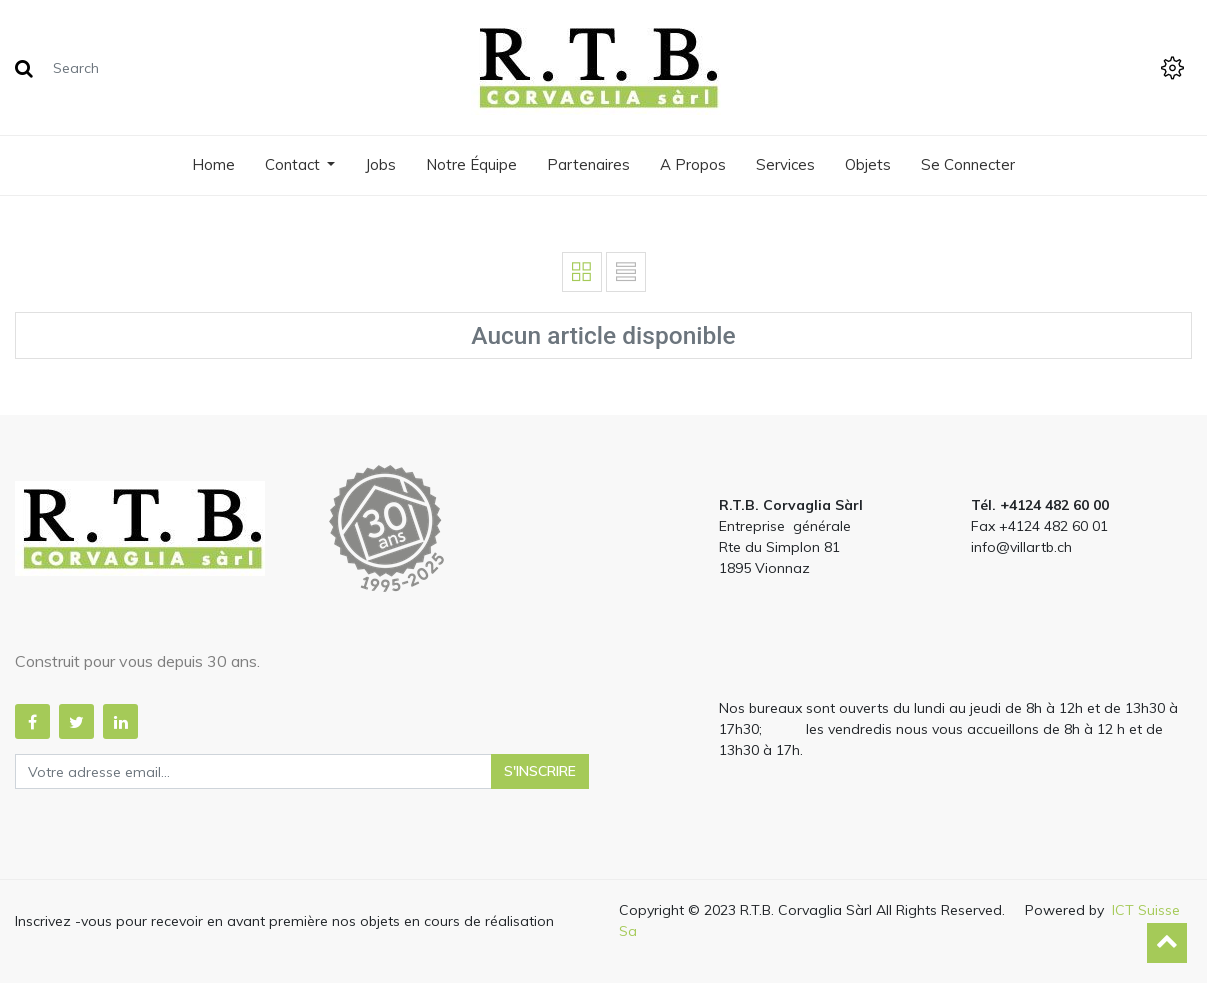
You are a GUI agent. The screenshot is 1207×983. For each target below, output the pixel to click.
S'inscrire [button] (540, 771)
